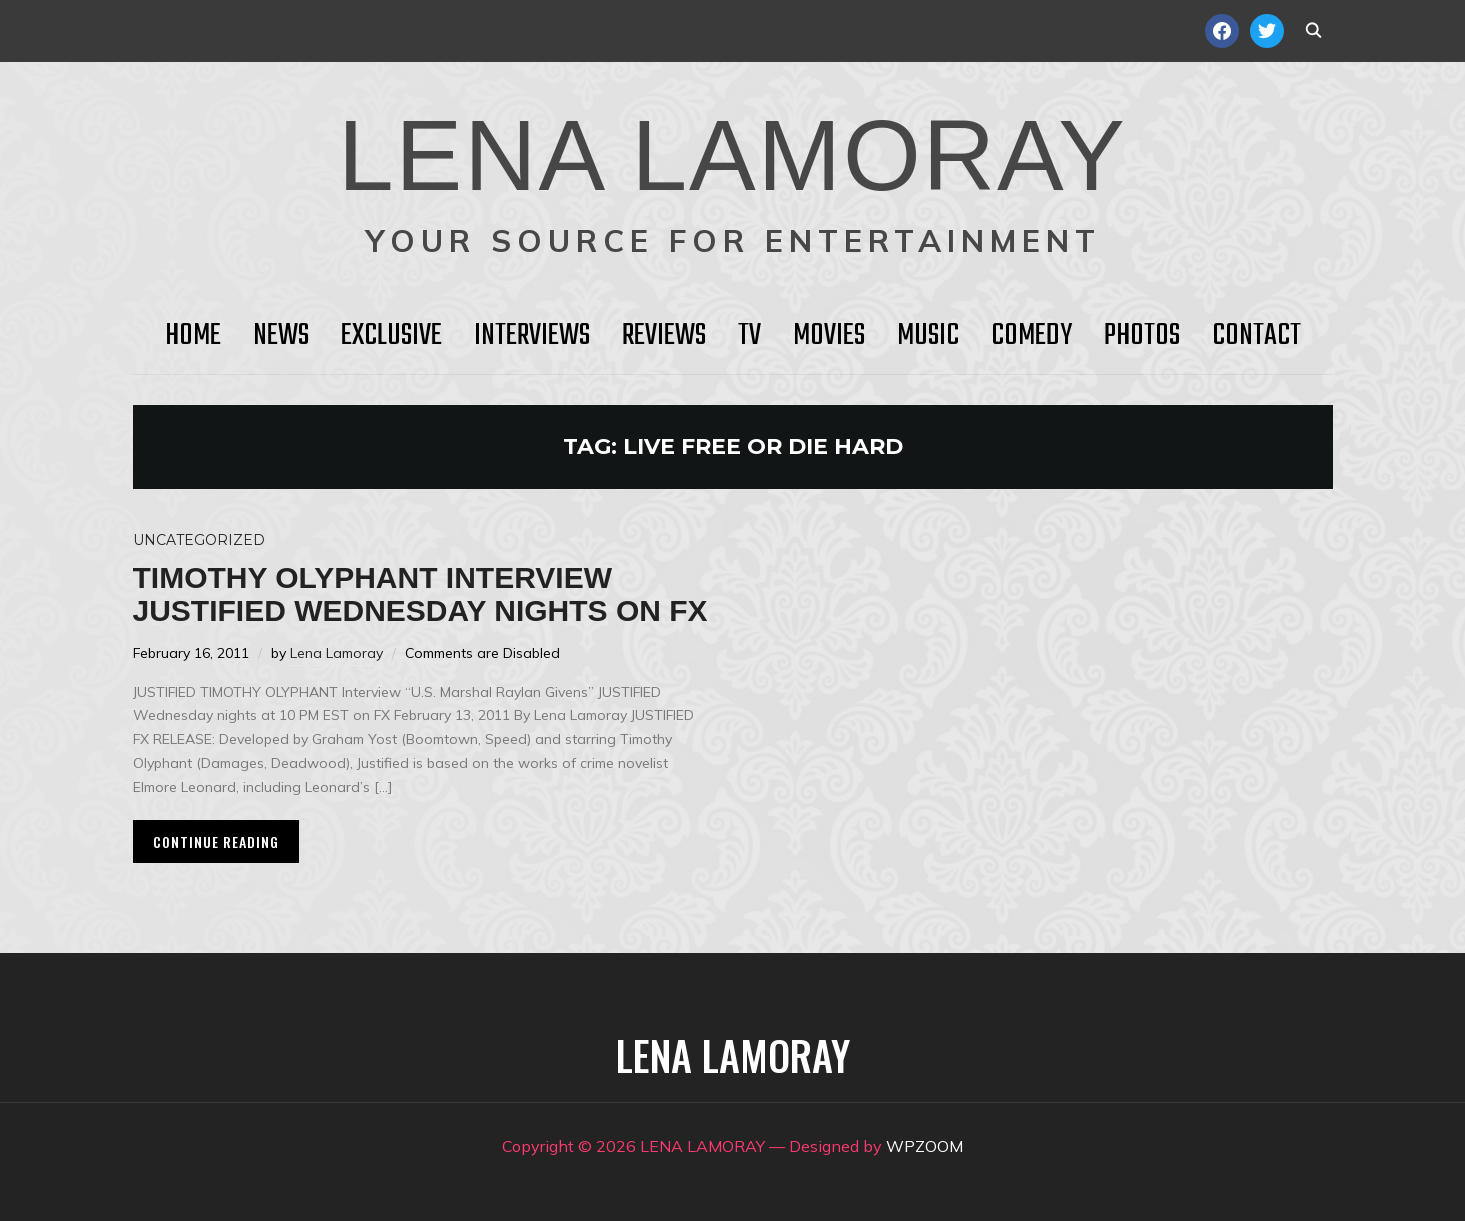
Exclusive (391, 336)
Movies (829, 336)
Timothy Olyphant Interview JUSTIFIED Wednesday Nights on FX (420, 594)
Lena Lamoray (336, 653)
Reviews (664, 336)
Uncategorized (199, 540)
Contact (1256, 336)
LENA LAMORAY (732, 155)
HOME (193, 336)
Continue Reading (216, 841)
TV (749, 336)
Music (928, 336)
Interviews (532, 336)
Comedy (1031, 336)
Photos (1142, 336)
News (281, 336)
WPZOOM (924, 1146)
